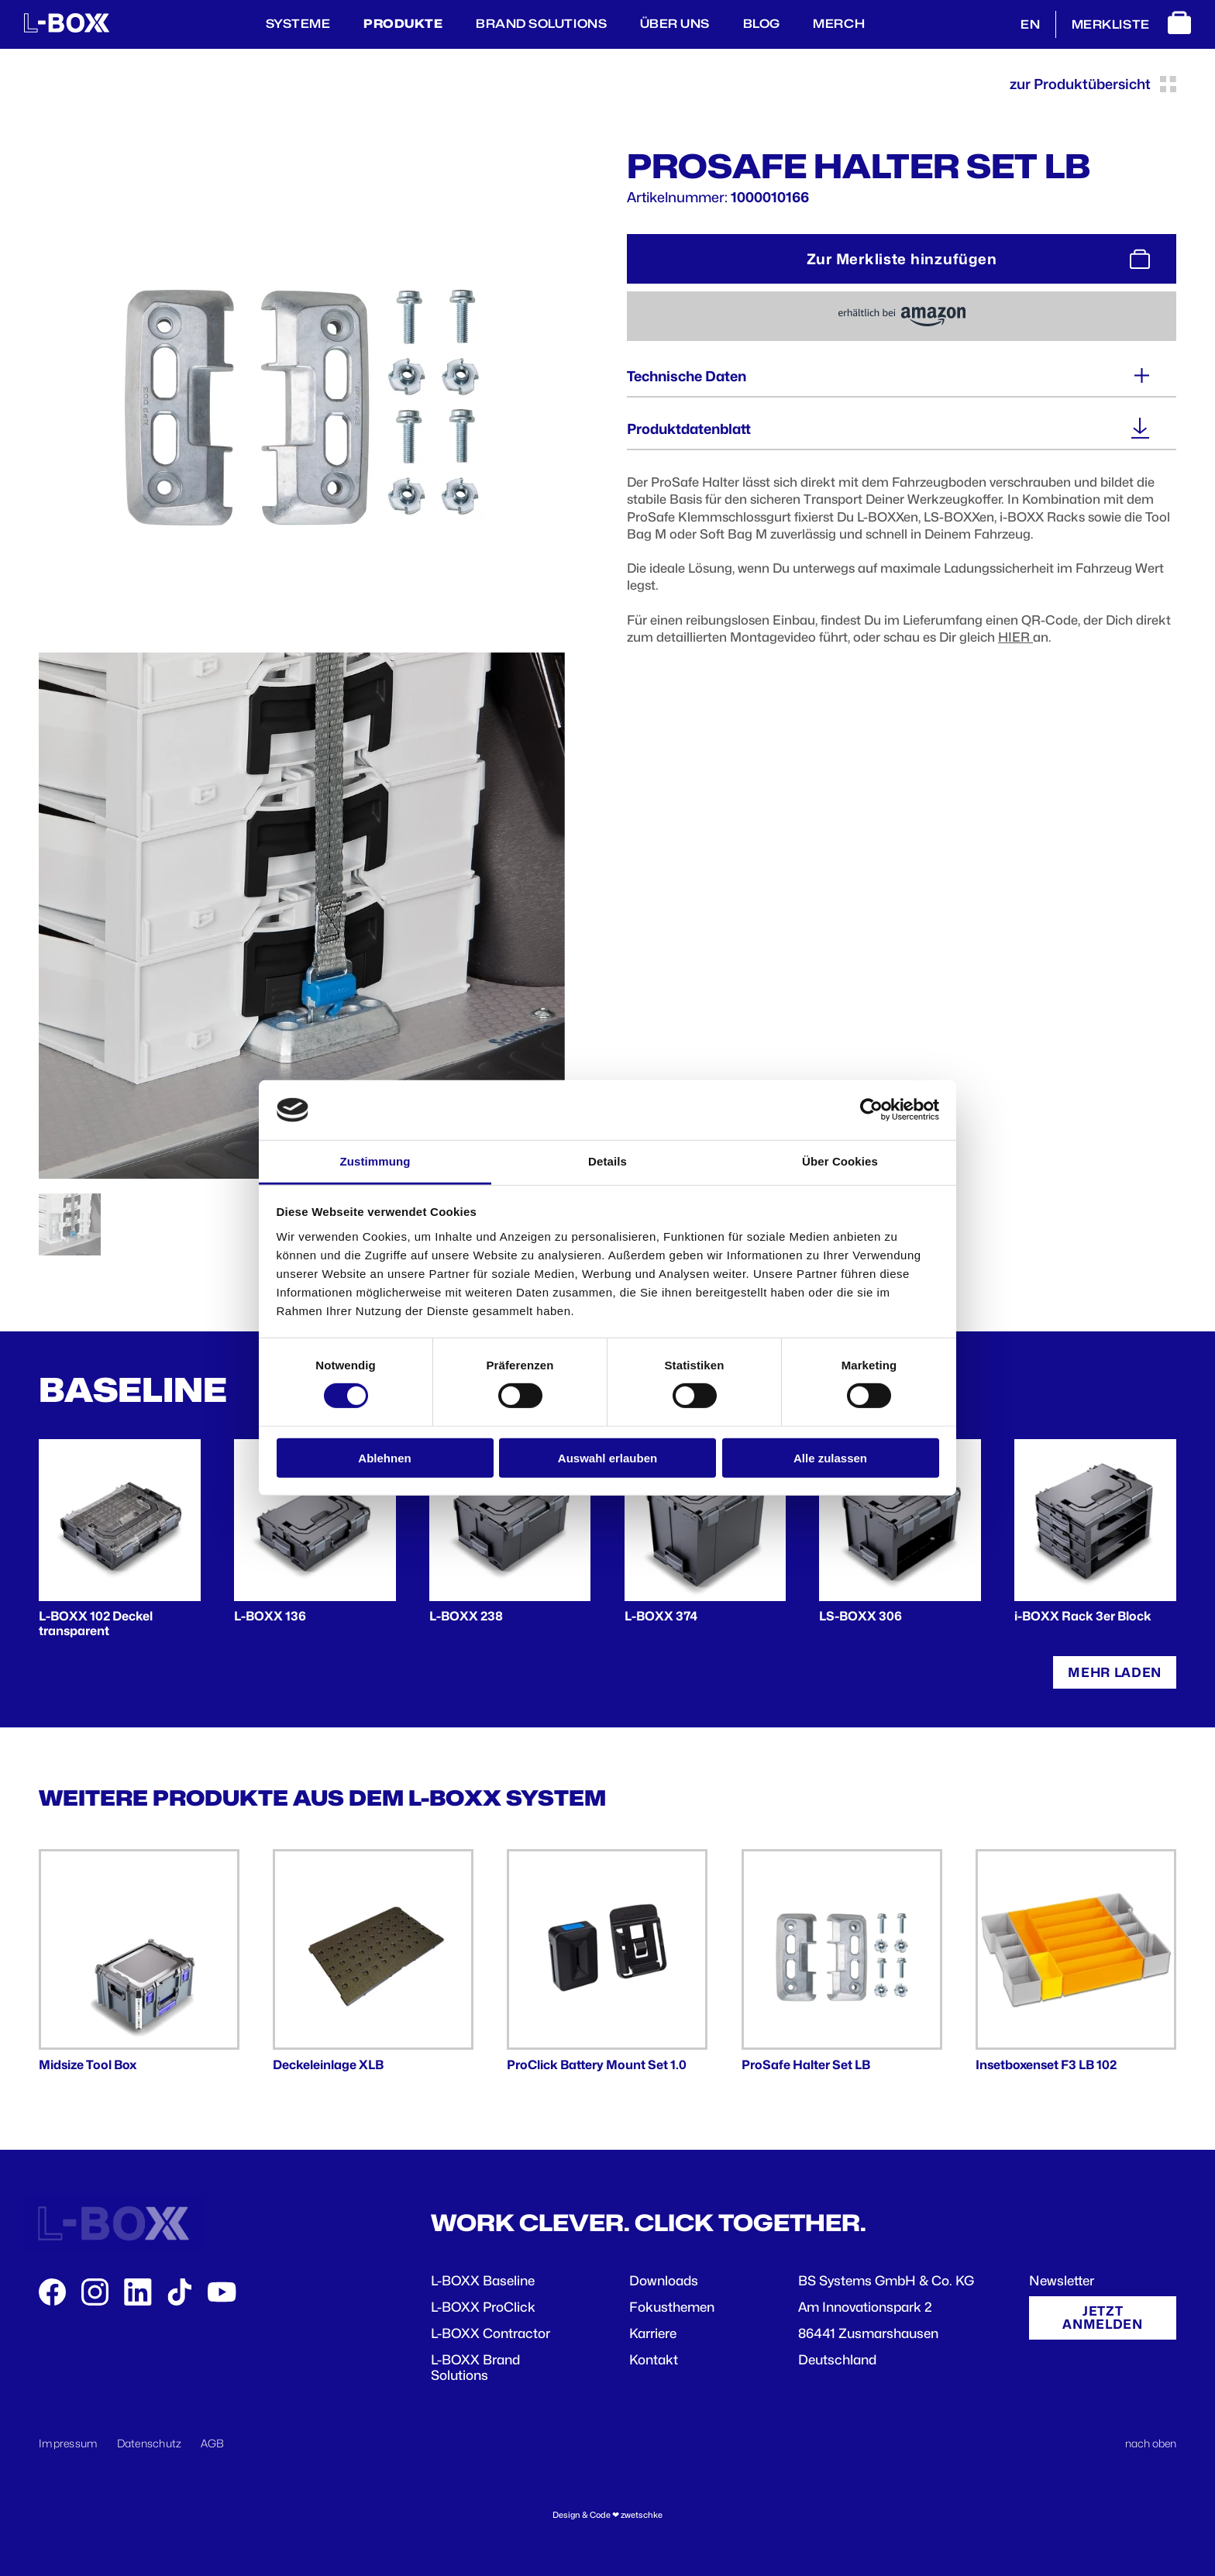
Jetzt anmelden (1102, 2317)
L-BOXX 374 (661, 1616)
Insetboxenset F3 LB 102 (1046, 2065)
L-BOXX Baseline (483, 2280)
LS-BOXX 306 (860, 1616)
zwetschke (642, 2515)
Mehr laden (1115, 1672)
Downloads (663, 2280)
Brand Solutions (541, 23)
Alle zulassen (830, 1457)
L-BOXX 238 (466, 1616)
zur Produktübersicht (1093, 84)
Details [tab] (607, 1161)
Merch (839, 23)
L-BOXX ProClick (483, 2307)
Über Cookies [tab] (840, 1161)
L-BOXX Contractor (490, 2333)
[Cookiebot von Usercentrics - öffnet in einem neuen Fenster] (871, 1109)
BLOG (761, 23)
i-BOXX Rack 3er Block (1082, 1616)
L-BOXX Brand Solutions (475, 2367)
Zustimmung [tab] (375, 1161)
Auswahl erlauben (607, 1457)
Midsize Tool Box (87, 2065)
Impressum (68, 2443)
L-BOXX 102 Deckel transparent (96, 1623)
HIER (1015, 637)
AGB (213, 2443)
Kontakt (653, 2360)
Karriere (652, 2333)
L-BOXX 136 (270, 1616)
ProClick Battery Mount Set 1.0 (597, 2065)
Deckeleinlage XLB (328, 2065)
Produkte (402, 23)
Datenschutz (149, 2443)
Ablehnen (384, 1457)
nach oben (1150, 2443)
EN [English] (1030, 24)
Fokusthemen (671, 2307)
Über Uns (675, 23)
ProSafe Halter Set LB (806, 2065)
